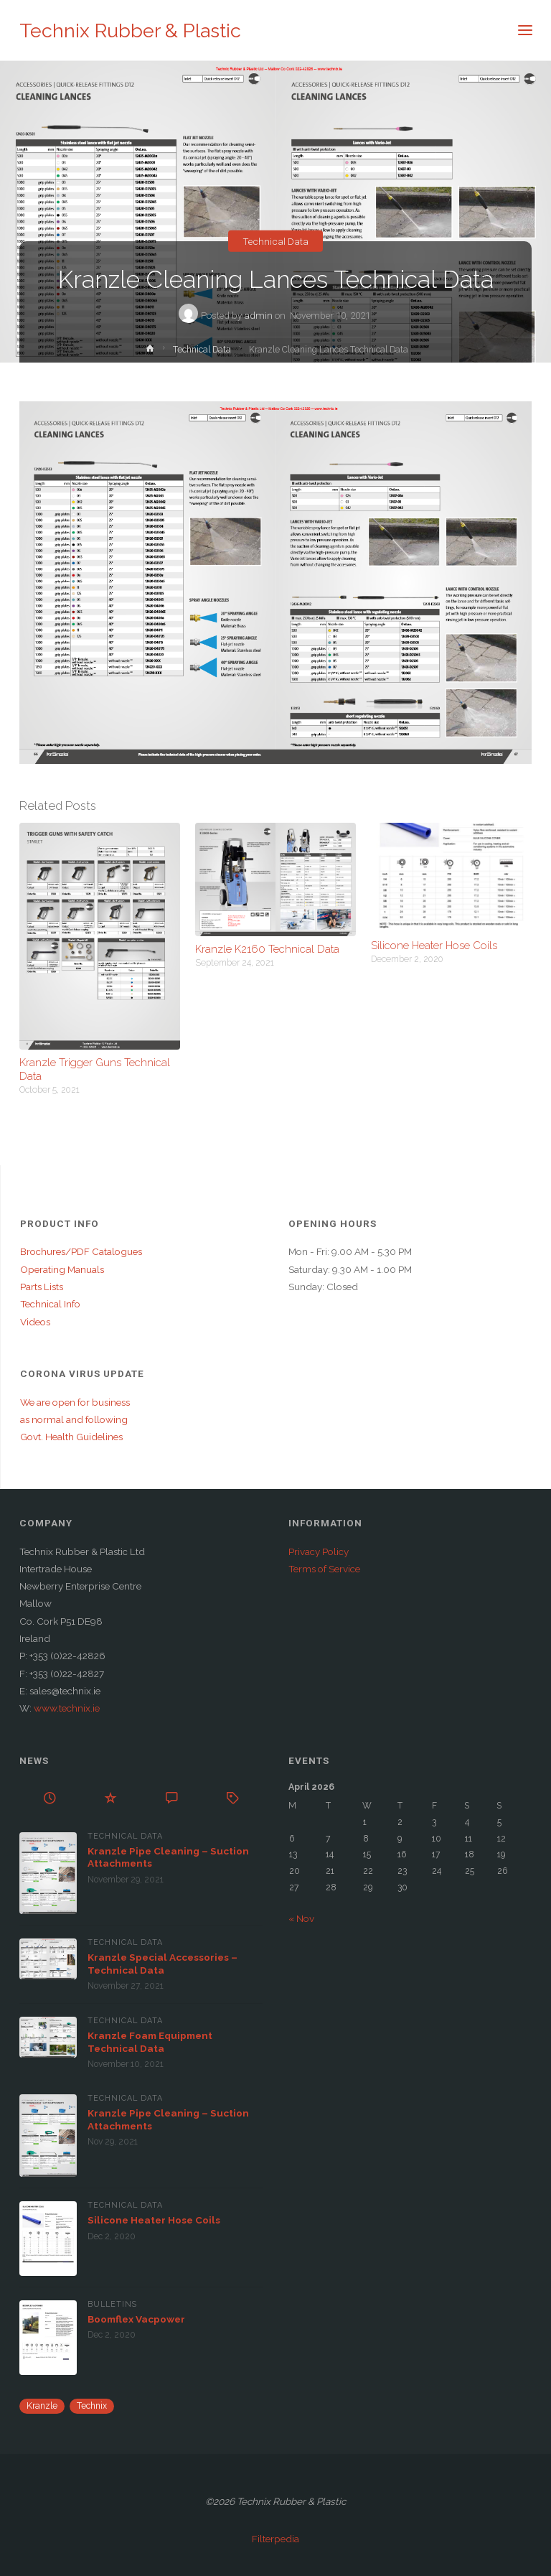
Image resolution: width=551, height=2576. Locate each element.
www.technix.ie (67, 1708)
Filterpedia (275, 2538)
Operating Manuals (62, 1269)
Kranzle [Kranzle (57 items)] (42, 2406)
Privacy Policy (318, 1551)
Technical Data (275, 241)
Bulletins (112, 2304)
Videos (35, 1321)
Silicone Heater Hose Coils (434, 945)
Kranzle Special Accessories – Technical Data (162, 1963)
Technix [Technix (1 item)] (92, 2406)
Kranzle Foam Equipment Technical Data (150, 2042)
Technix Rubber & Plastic (130, 30)
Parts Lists (41, 1286)
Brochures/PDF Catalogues (81, 1251)
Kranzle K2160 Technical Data (267, 949)
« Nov (301, 1918)
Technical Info (50, 1304)
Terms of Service (324, 1568)
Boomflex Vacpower (136, 2319)
